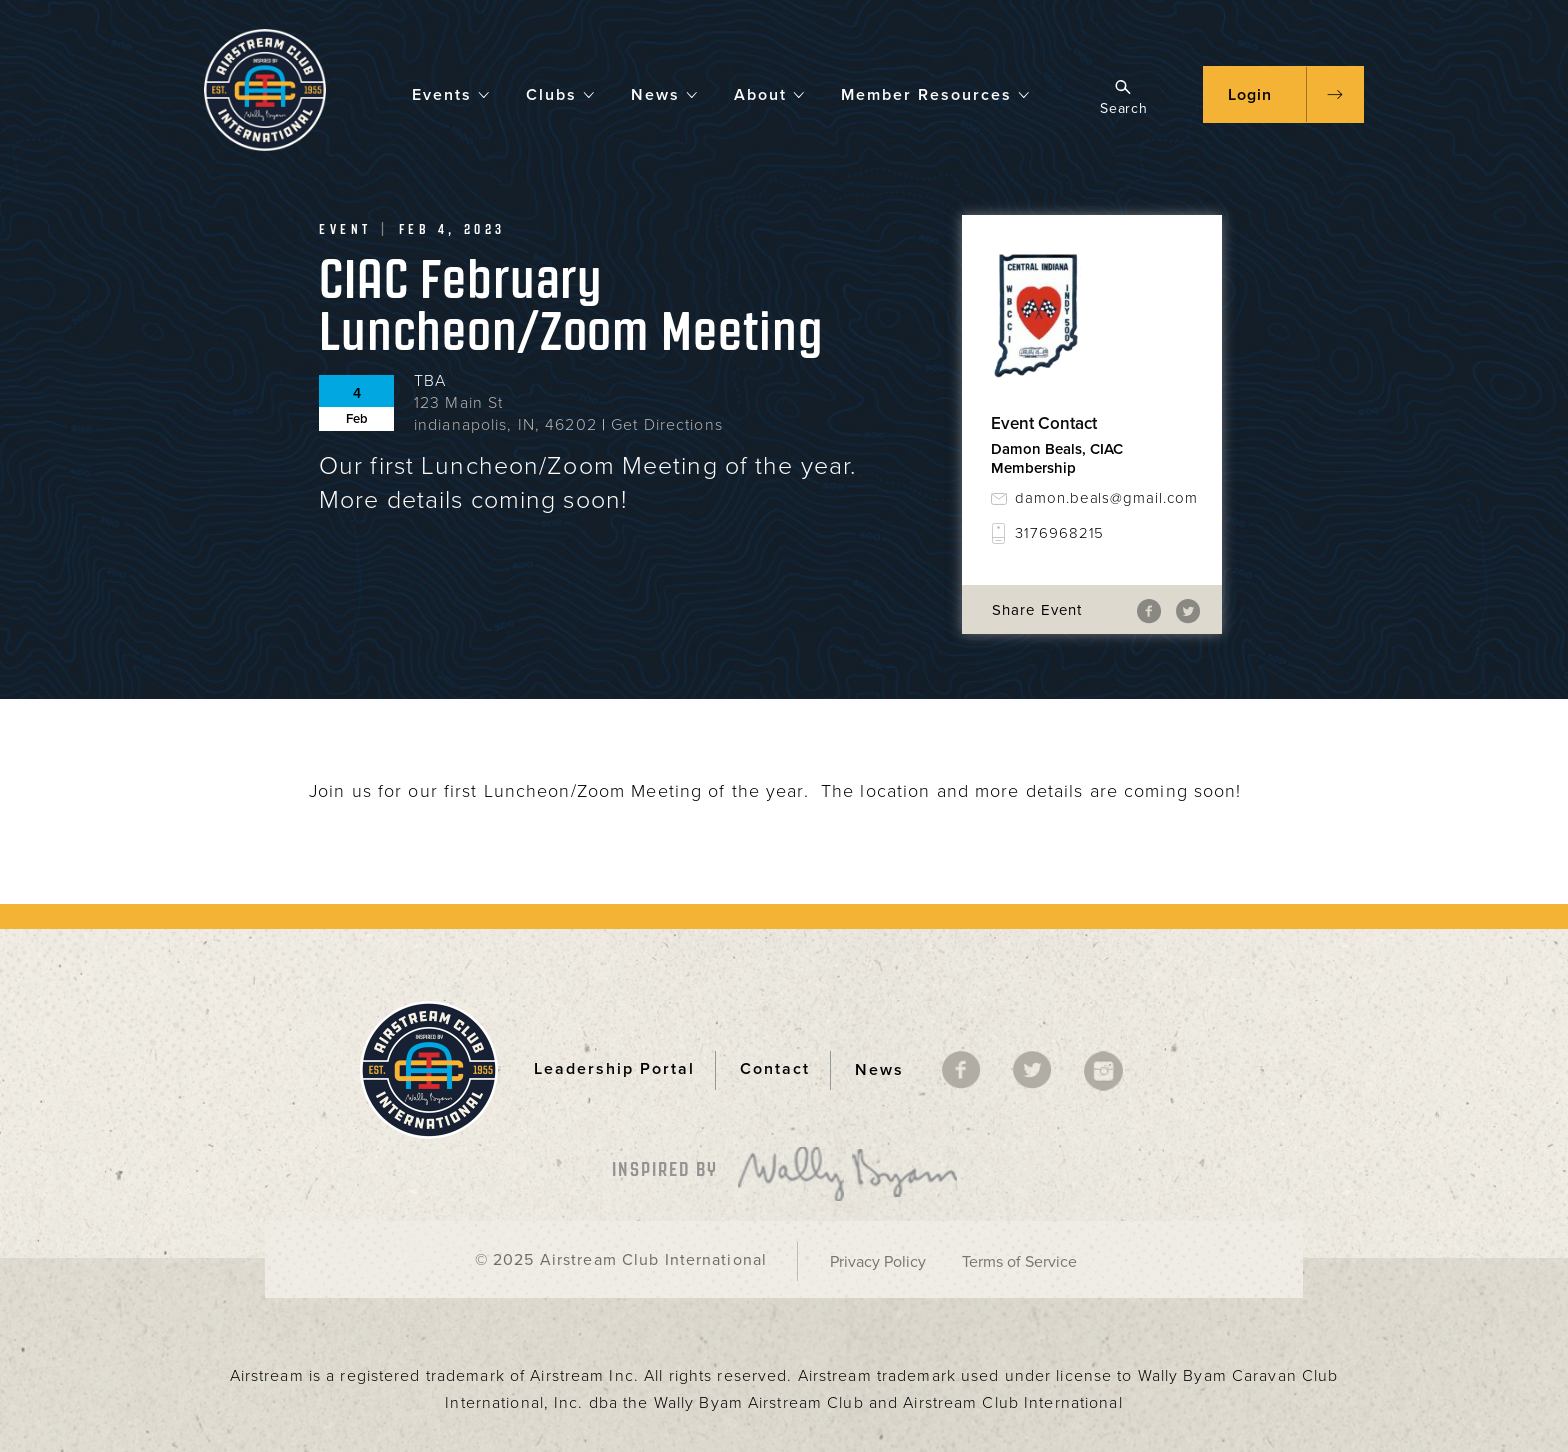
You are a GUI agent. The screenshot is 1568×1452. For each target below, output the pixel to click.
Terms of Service (1019, 1262)
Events (451, 93)
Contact (775, 1069)
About (770, 93)
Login (1250, 95)
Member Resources (936, 93)
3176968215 (1059, 533)
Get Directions (667, 425)
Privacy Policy (878, 1262)
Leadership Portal (614, 1069)
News (665, 93)
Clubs (561, 93)
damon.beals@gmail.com (1104, 498)
